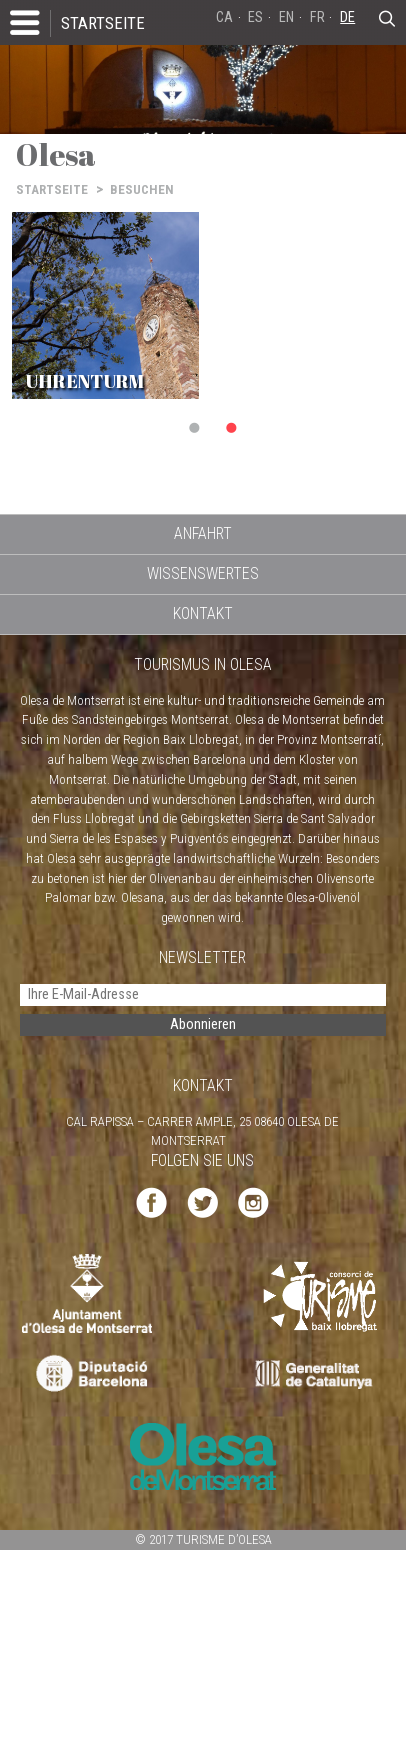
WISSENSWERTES (203, 573)
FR (317, 17)
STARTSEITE (103, 23)
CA (224, 17)
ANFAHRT (203, 533)
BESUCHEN (142, 189)
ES (255, 17)
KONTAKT (203, 613)
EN (286, 17)
